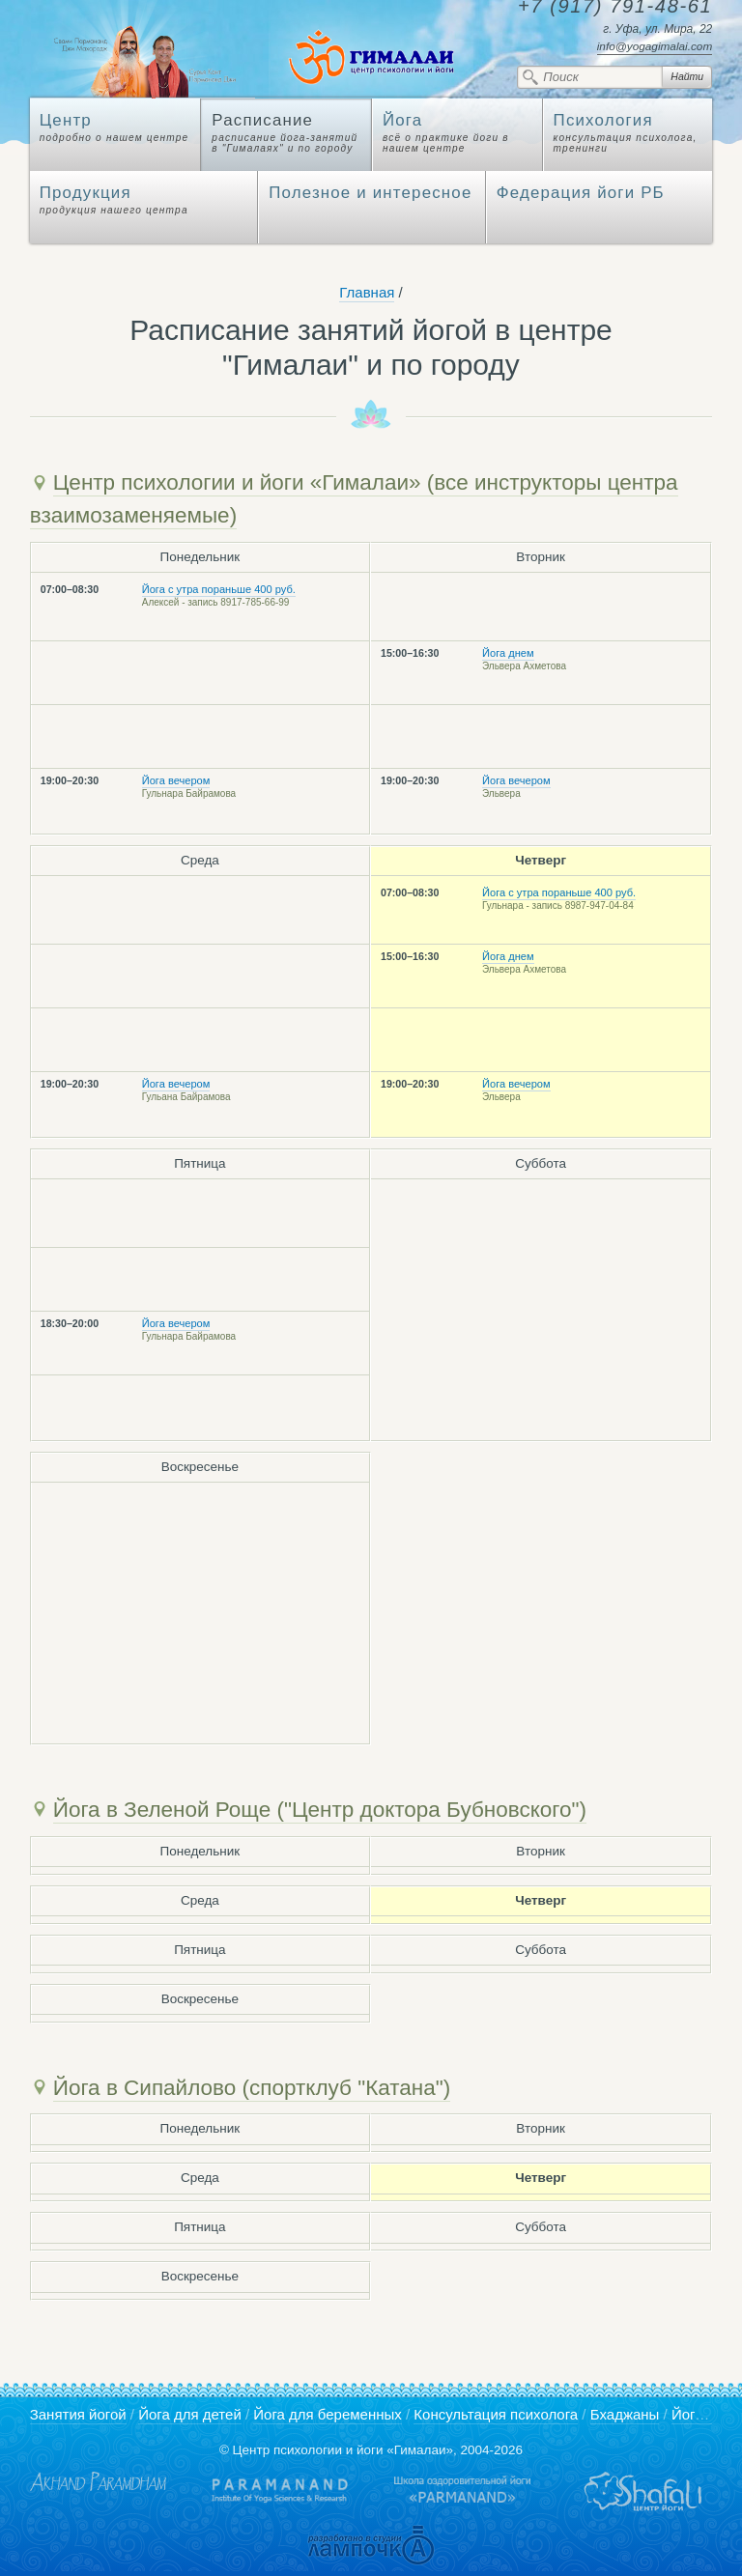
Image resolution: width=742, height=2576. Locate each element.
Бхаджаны (625, 2414)
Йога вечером (176, 780)
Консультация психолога (496, 2414)
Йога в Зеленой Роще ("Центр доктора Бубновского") (319, 1810)
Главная (366, 292)
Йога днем (508, 653)
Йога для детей (190, 2414)
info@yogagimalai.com (655, 46)
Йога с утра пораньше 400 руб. (219, 589)
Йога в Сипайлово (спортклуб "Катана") (252, 2088)
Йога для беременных (327, 2414)
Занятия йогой (78, 2414)
